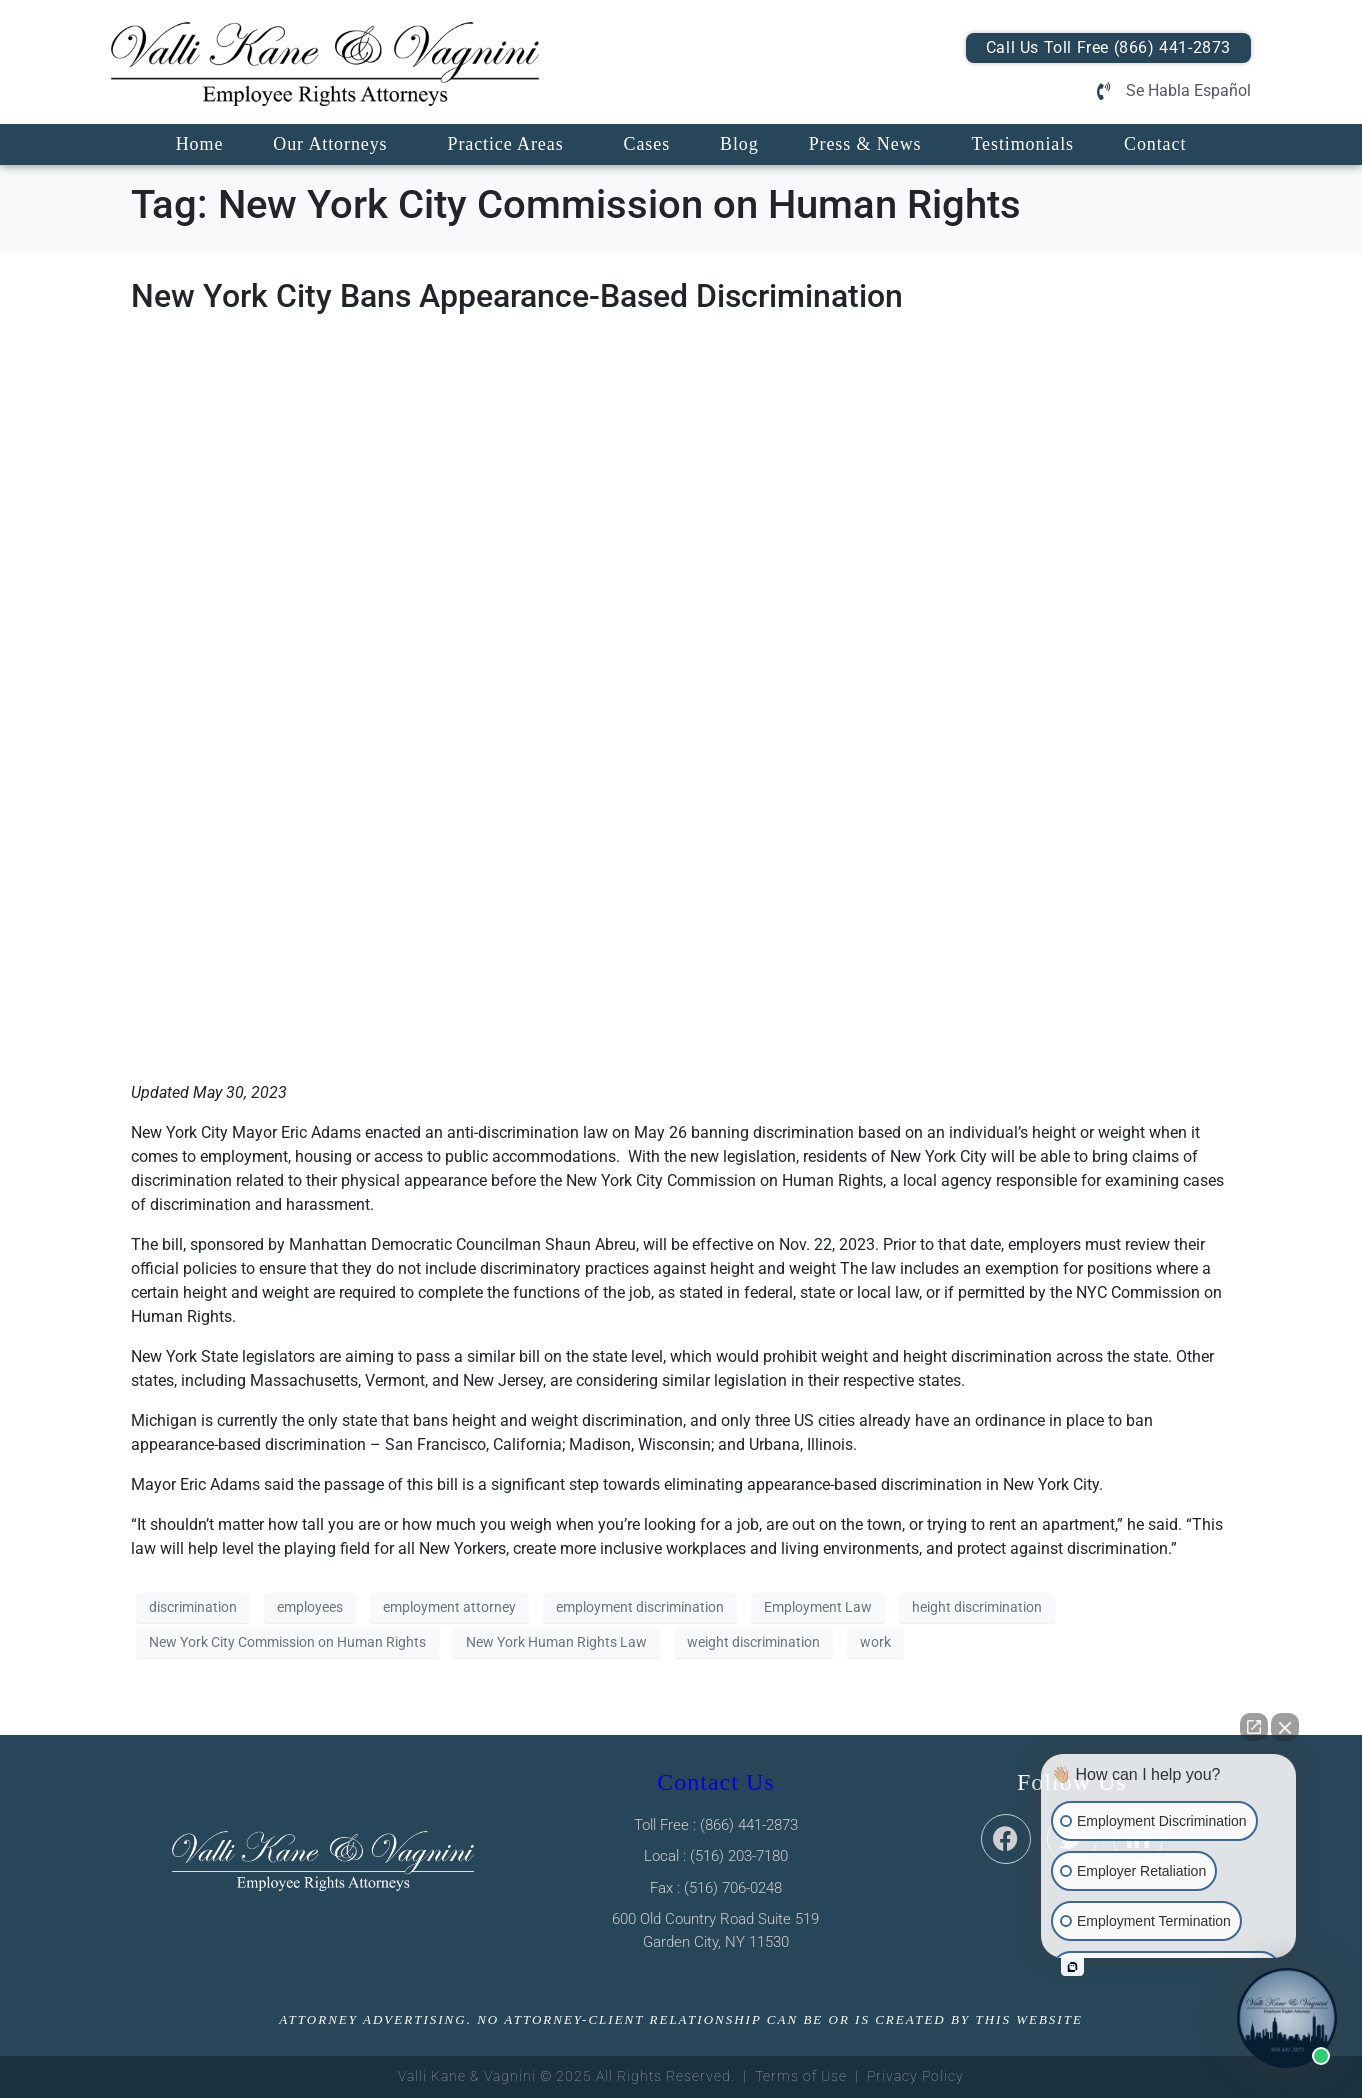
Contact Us (715, 1782)
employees (310, 1607)
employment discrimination (640, 1607)
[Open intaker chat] (1072, 1967)
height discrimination (977, 1607)
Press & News (865, 144)
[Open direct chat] (1254, 1727)
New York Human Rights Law (556, 1642)
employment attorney (449, 1607)
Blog (739, 144)
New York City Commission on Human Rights (287, 1642)
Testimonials (1022, 144)
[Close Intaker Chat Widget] (1285, 1727)
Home (200, 144)
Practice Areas (505, 144)
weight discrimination (753, 1642)
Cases (647, 144)
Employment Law (818, 1607)
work (875, 1642)
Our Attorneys (330, 144)
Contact (1155, 144)
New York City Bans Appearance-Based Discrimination (517, 296)
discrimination (193, 1607)
